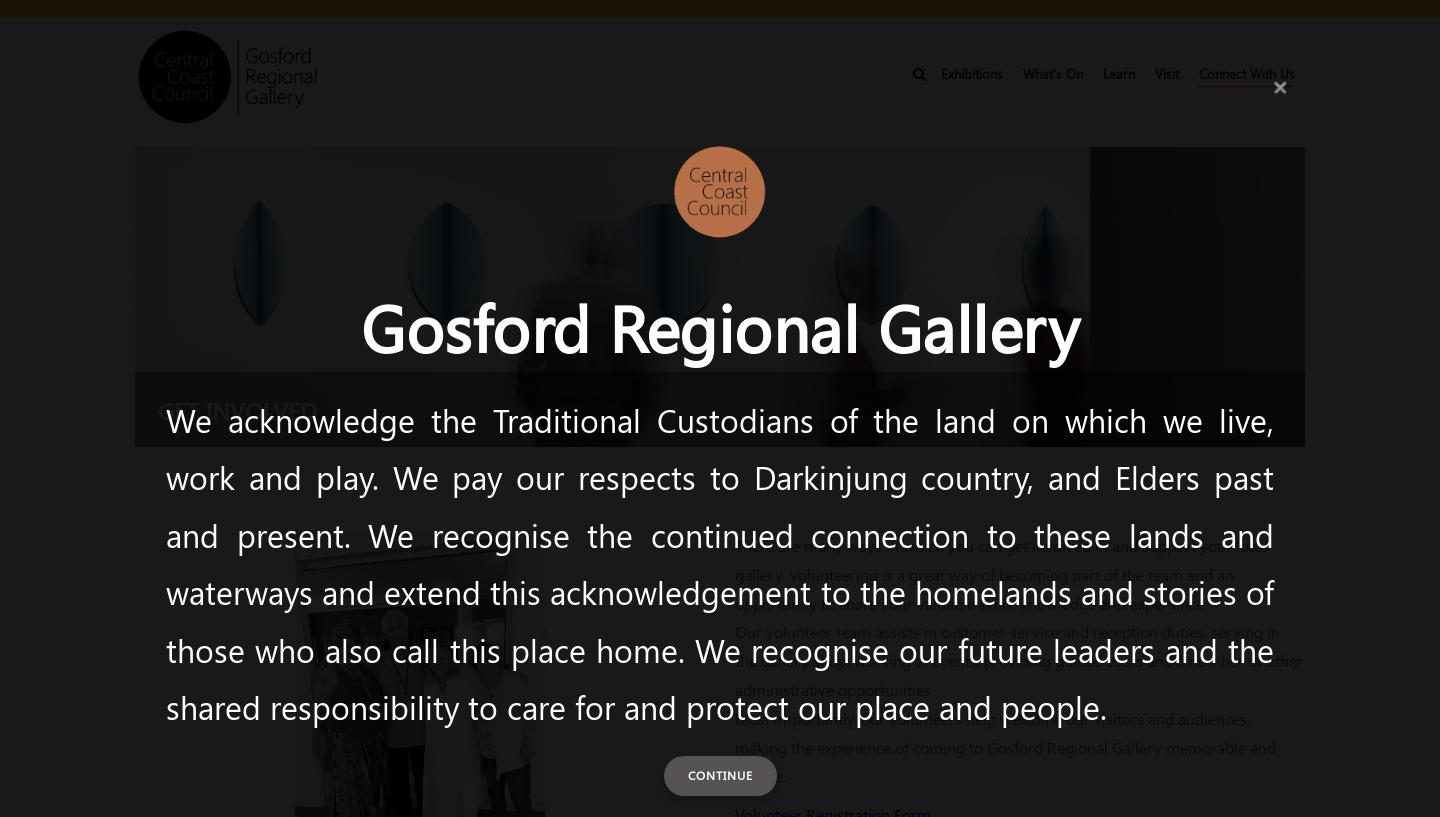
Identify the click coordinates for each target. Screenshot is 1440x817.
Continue (720, 775)
